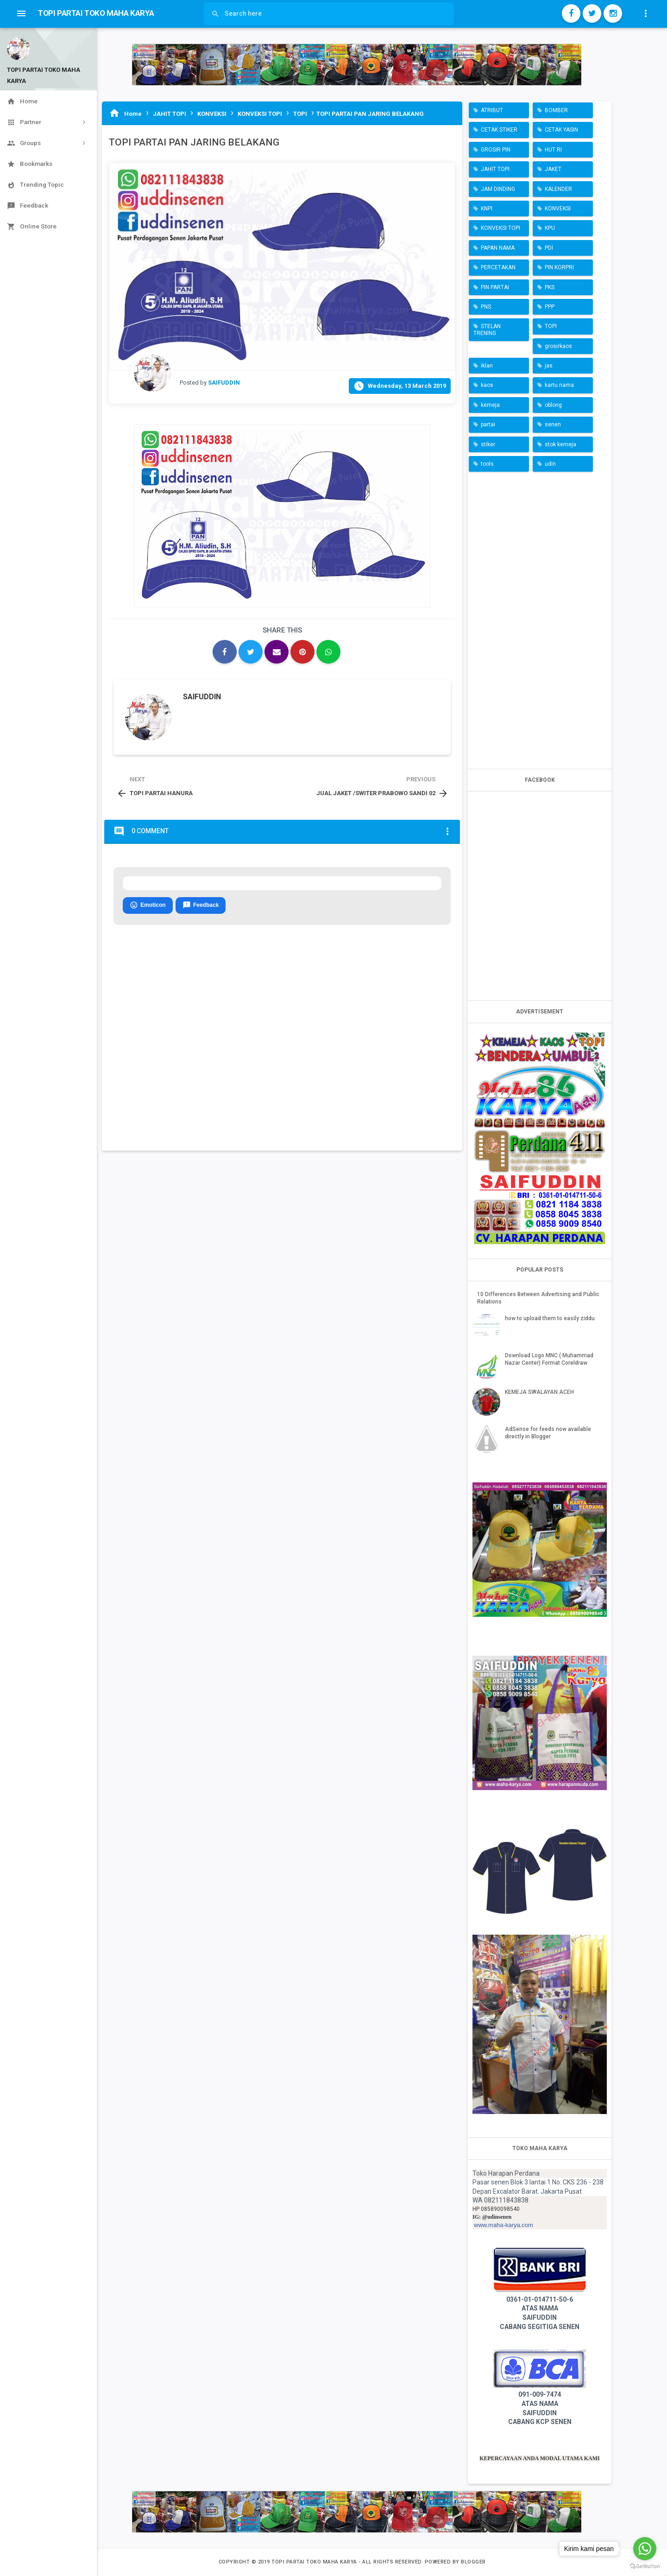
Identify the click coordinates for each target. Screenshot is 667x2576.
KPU (550, 228)
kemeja (490, 405)
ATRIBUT (492, 110)
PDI (549, 248)
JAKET (553, 169)
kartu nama (559, 385)
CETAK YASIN (561, 130)
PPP (549, 307)
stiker (488, 444)
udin (550, 464)
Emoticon (148, 905)
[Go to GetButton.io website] (645, 2566)
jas (549, 365)
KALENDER (558, 189)
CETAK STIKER (499, 130)
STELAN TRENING (487, 329)
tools (487, 464)
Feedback (200, 905)
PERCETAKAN (498, 267)
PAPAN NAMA (498, 248)
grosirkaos (558, 346)
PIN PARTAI (495, 287)
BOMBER (556, 110)
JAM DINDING (498, 189)
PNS (486, 307)
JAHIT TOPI (495, 169)
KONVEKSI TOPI (500, 228)
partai (488, 424)
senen (553, 424)
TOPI (551, 326)
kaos (487, 385)
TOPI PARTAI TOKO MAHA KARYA (315, 2562)
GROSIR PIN (495, 149)
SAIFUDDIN (202, 696)
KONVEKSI (558, 208)
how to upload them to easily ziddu (550, 1318)
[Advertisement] (539, 618)
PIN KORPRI (559, 267)
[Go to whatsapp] (644, 2548)
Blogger (473, 2562)
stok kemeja (560, 444)
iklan (487, 365)
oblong (553, 405)
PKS (549, 287)
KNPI (486, 208)
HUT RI (553, 149)
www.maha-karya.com (503, 2225)
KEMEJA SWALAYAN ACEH (539, 1392)
